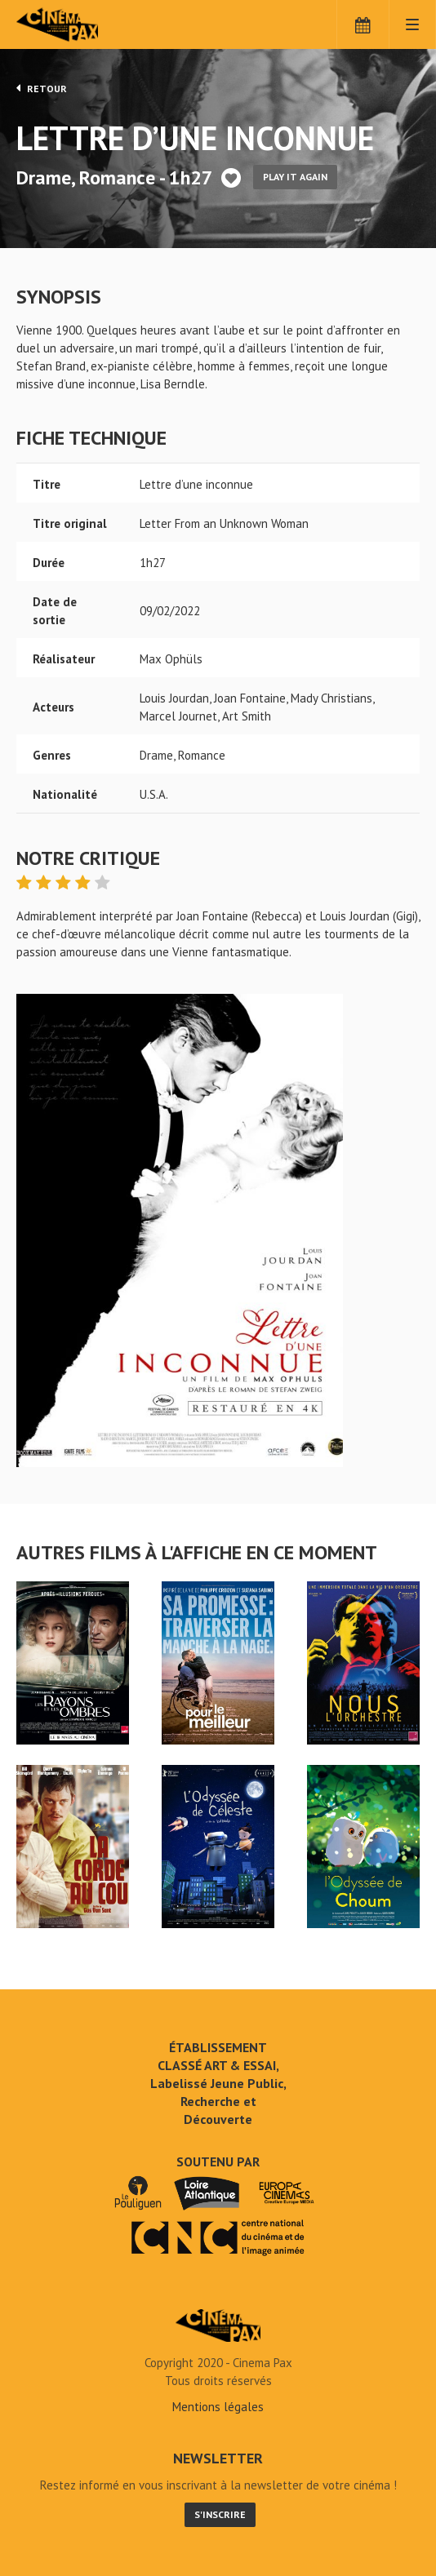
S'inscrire (220, 2514)
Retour (41, 88)
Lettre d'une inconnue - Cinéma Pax (218, 2325)
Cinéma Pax (83, 24)
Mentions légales (218, 2406)
